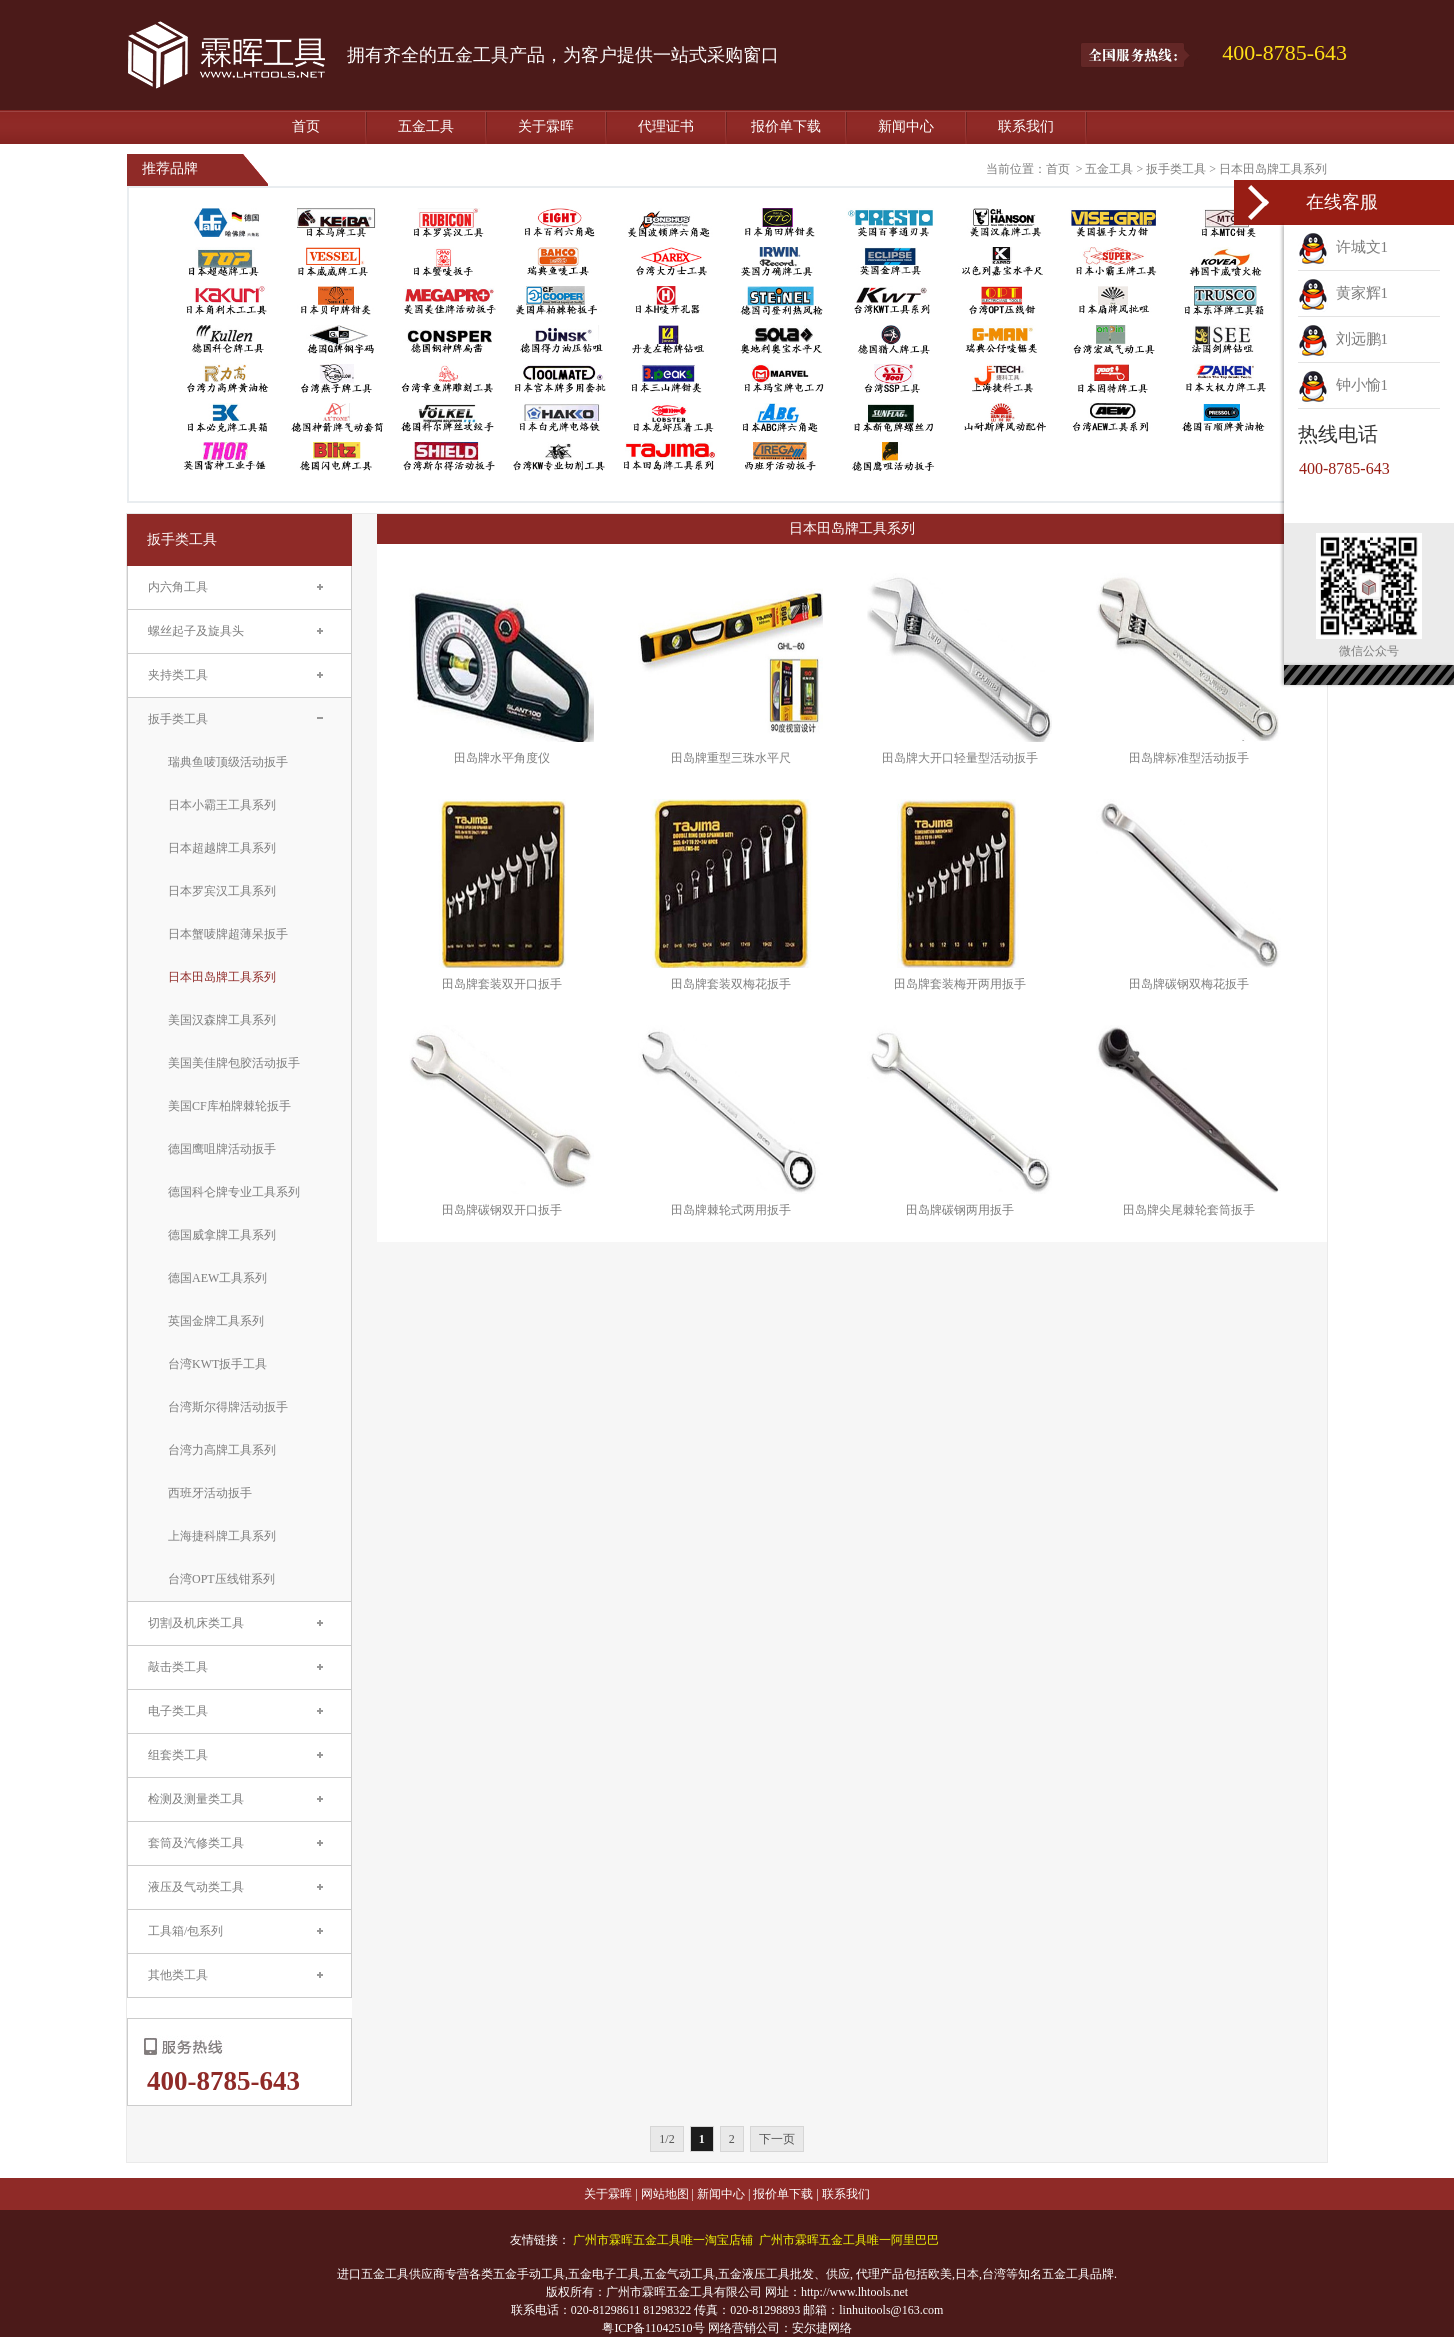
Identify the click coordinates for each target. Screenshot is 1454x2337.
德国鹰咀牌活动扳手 (222, 1149)
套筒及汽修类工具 (196, 1843)
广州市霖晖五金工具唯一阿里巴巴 (849, 2240)
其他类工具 (178, 1975)
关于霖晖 (546, 126)
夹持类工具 (178, 675)
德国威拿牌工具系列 (222, 1235)
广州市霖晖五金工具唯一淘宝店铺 (663, 2240)
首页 (306, 126)
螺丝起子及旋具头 (196, 631)
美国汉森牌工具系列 (222, 1020)
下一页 (777, 2139)
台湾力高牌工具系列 (222, 1450)
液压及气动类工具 (196, 1887)
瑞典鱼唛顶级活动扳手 (228, 762)
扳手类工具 (1176, 169)
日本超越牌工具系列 (222, 848)
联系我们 (1026, 126)
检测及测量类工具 (196, 1799)
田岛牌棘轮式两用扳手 (731, 1210)
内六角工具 (178, 587)
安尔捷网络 (822, 2328)
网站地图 (665, 2194)
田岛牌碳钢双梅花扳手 (1189, 984)
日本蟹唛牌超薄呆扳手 (228, 934)
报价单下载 (786, 126)
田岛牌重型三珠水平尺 (731, 758)
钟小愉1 (1343, 385)
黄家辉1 (1343, 293)
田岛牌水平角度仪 (502, 758)
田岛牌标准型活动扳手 (1189, 758)
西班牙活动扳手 (210, 1493)
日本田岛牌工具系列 (1273, 169)
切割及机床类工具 (196, 1623)
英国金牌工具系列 (216, 1321)
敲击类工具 (178, 1667)
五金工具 (426, 126)
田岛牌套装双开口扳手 (502, 984)
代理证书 (666, 126)
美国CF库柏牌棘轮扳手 (229, 1106)
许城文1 (1343, 247)
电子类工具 (178, 1711)
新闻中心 (906, 126)
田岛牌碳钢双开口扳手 (502, 1210)
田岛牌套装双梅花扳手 (731, 984)
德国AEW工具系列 (217, 1278)
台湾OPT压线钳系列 (221, 1579)
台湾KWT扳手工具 (217, 1364)
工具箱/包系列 (185, 1931)
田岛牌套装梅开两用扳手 (960, 984)
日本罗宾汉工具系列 (222, 891)
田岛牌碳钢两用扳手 (960, 1210)
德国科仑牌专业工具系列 (234, 1192)
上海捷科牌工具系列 (222, 1536)
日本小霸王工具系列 (222, 805)
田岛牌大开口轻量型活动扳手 (960, 758)
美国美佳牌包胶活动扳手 (234, 1063)
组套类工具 (178, 1755)
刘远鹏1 (1343, 339)
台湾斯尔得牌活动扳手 (228, 1407)
